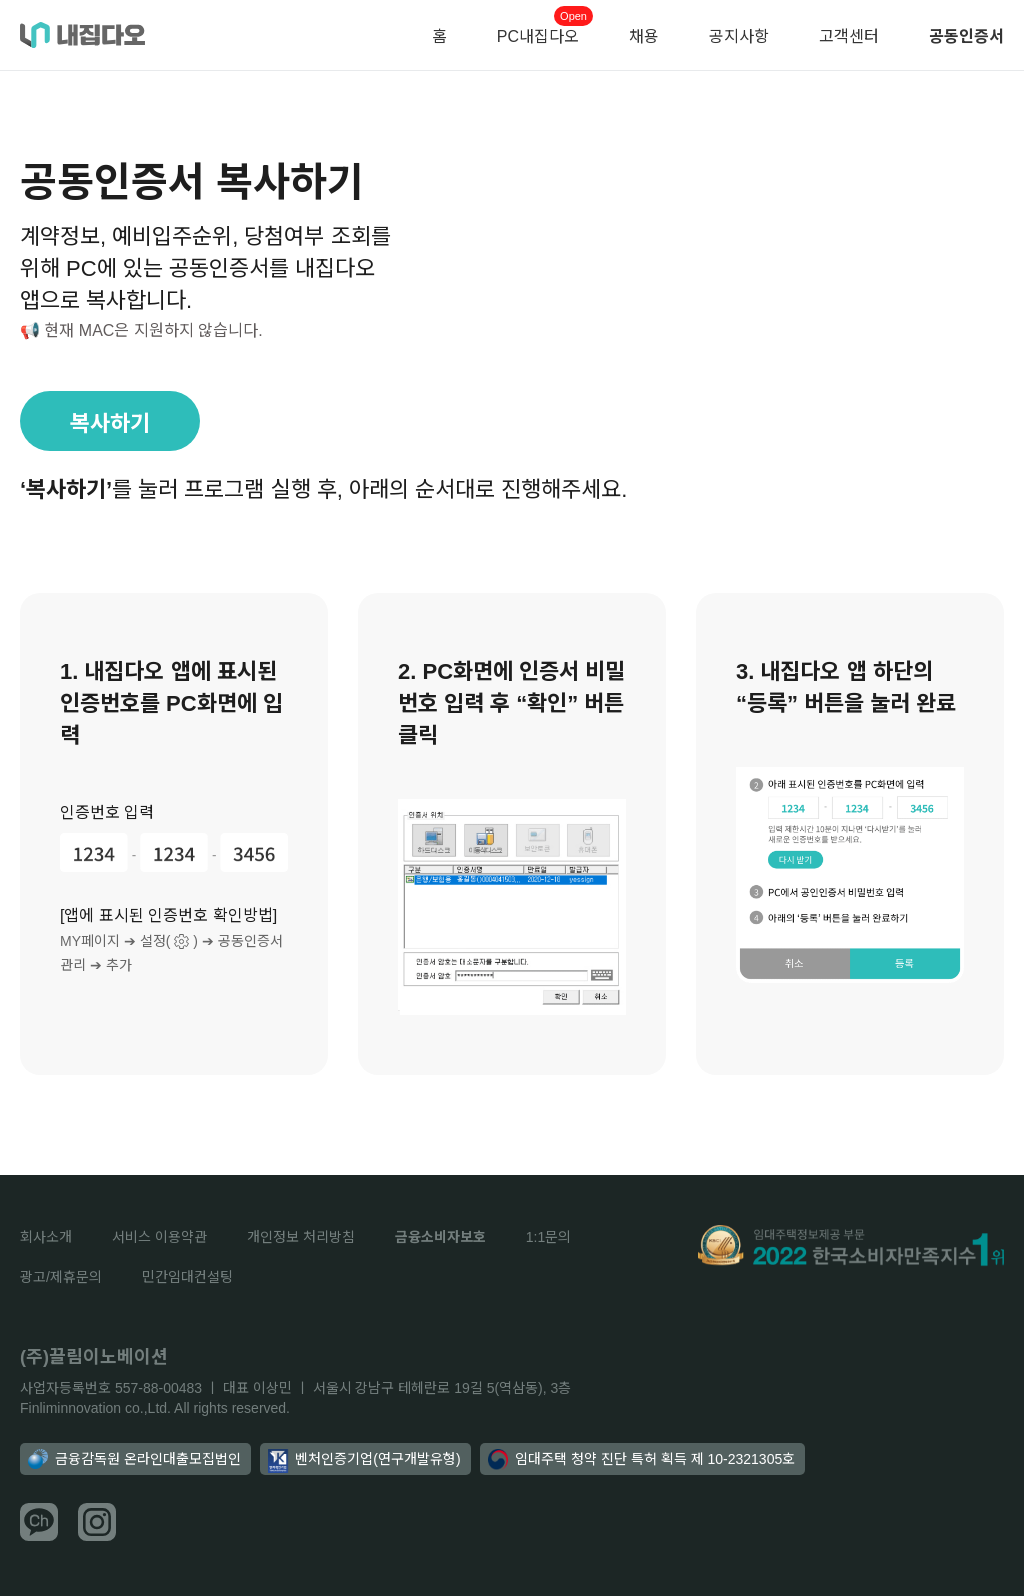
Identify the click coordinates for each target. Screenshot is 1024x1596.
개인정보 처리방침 (301, 1237)
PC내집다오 (538, 36)
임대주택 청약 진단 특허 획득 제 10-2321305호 (641, 1459)
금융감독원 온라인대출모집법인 (134, 1459)
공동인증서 (966, 36)
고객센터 (849, 36)
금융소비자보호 (440, 1237)
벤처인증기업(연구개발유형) (364, 1460)
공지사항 (739, 36)
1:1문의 (548, 1237)
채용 (644, 36)
